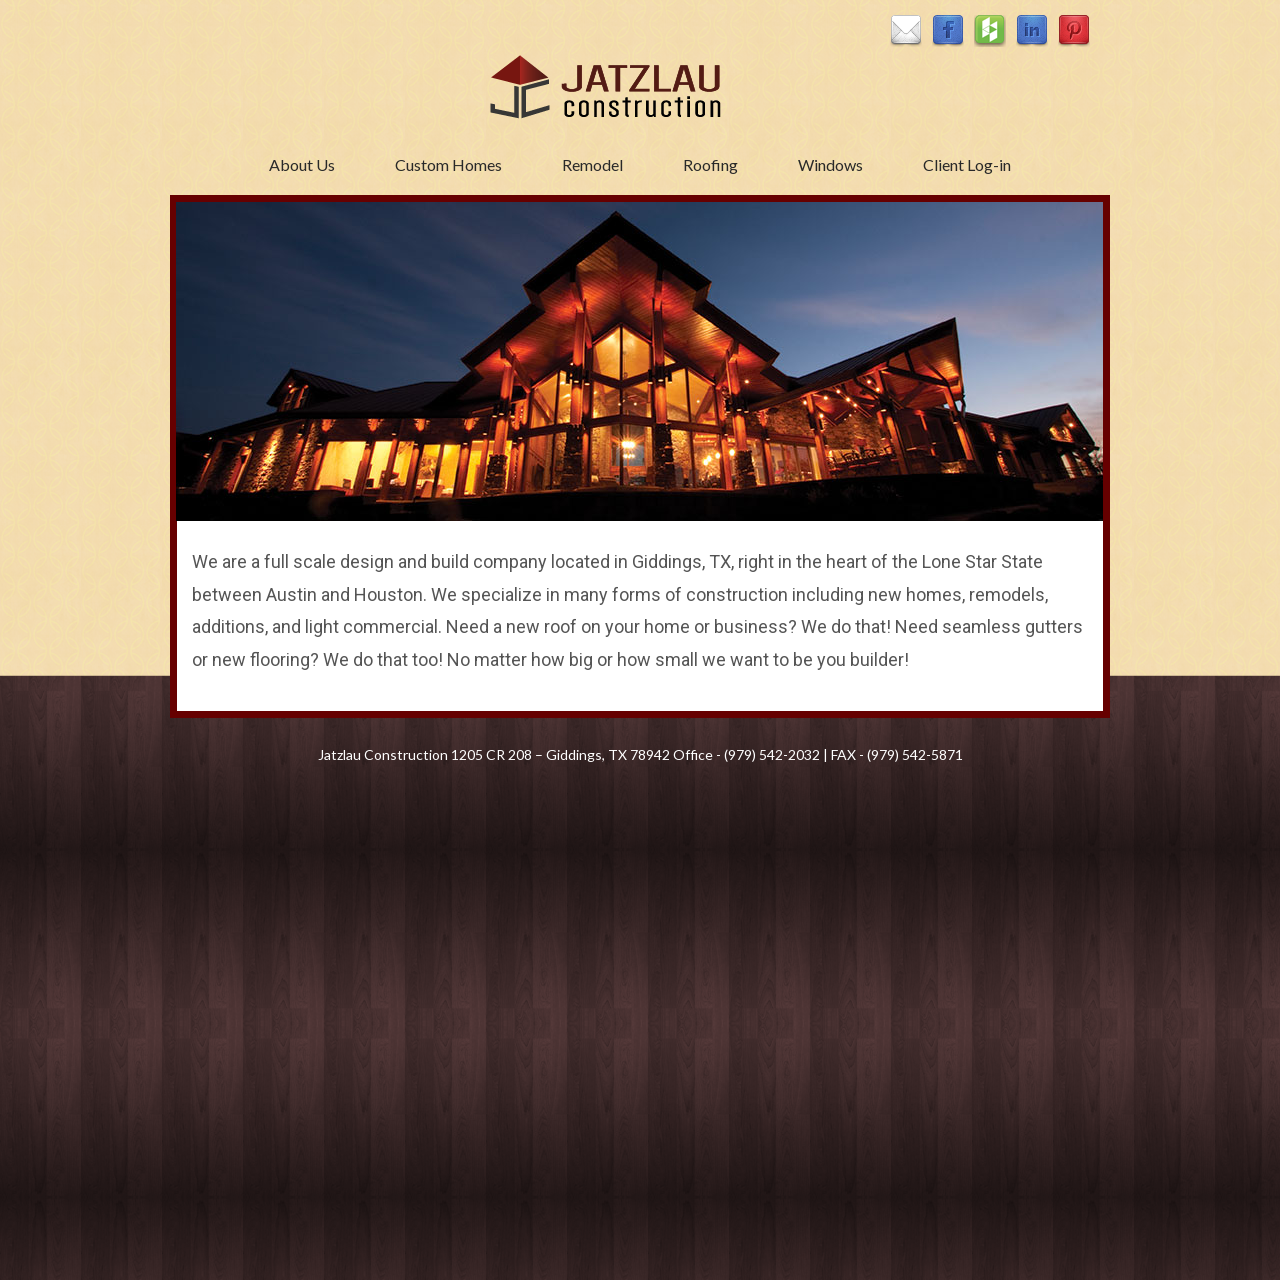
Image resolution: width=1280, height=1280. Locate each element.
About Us (302, 164)
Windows (830, 164)
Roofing (710, 164)
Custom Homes (448, 164)
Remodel (592, 164)
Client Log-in (967, 164)
